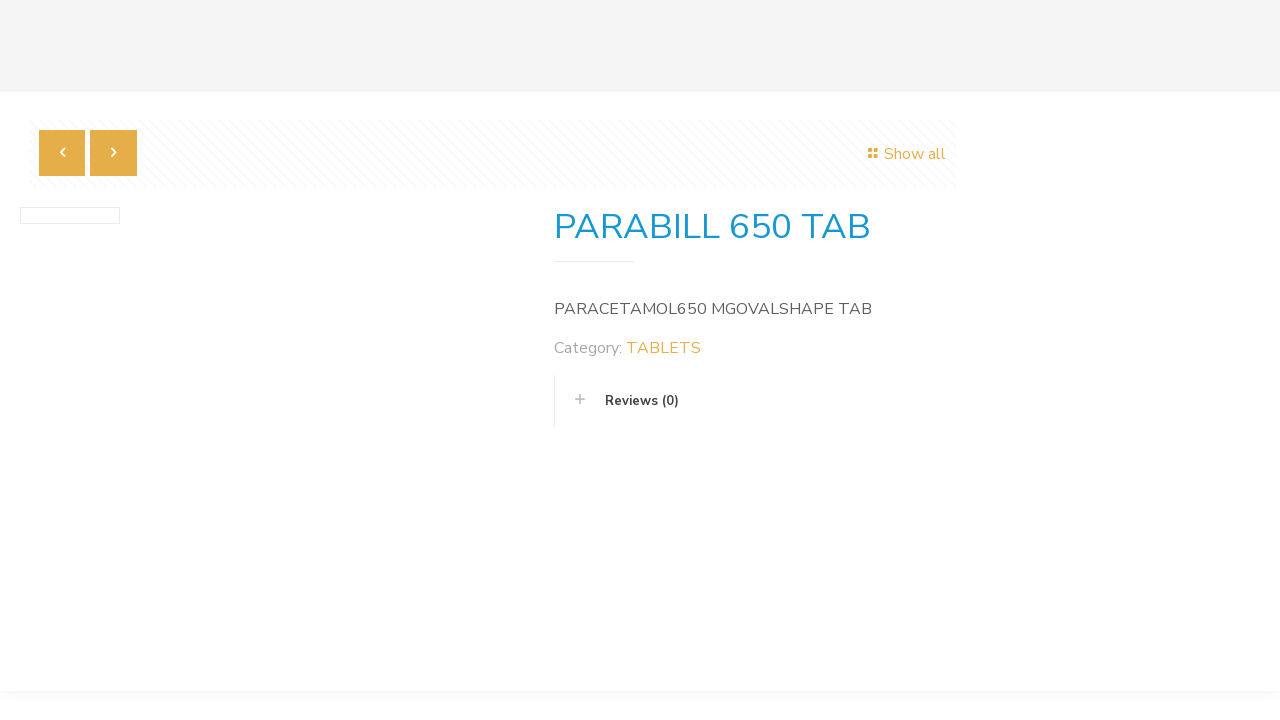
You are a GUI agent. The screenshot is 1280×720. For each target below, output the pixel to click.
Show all (904, 154)
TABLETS (663, 348)
